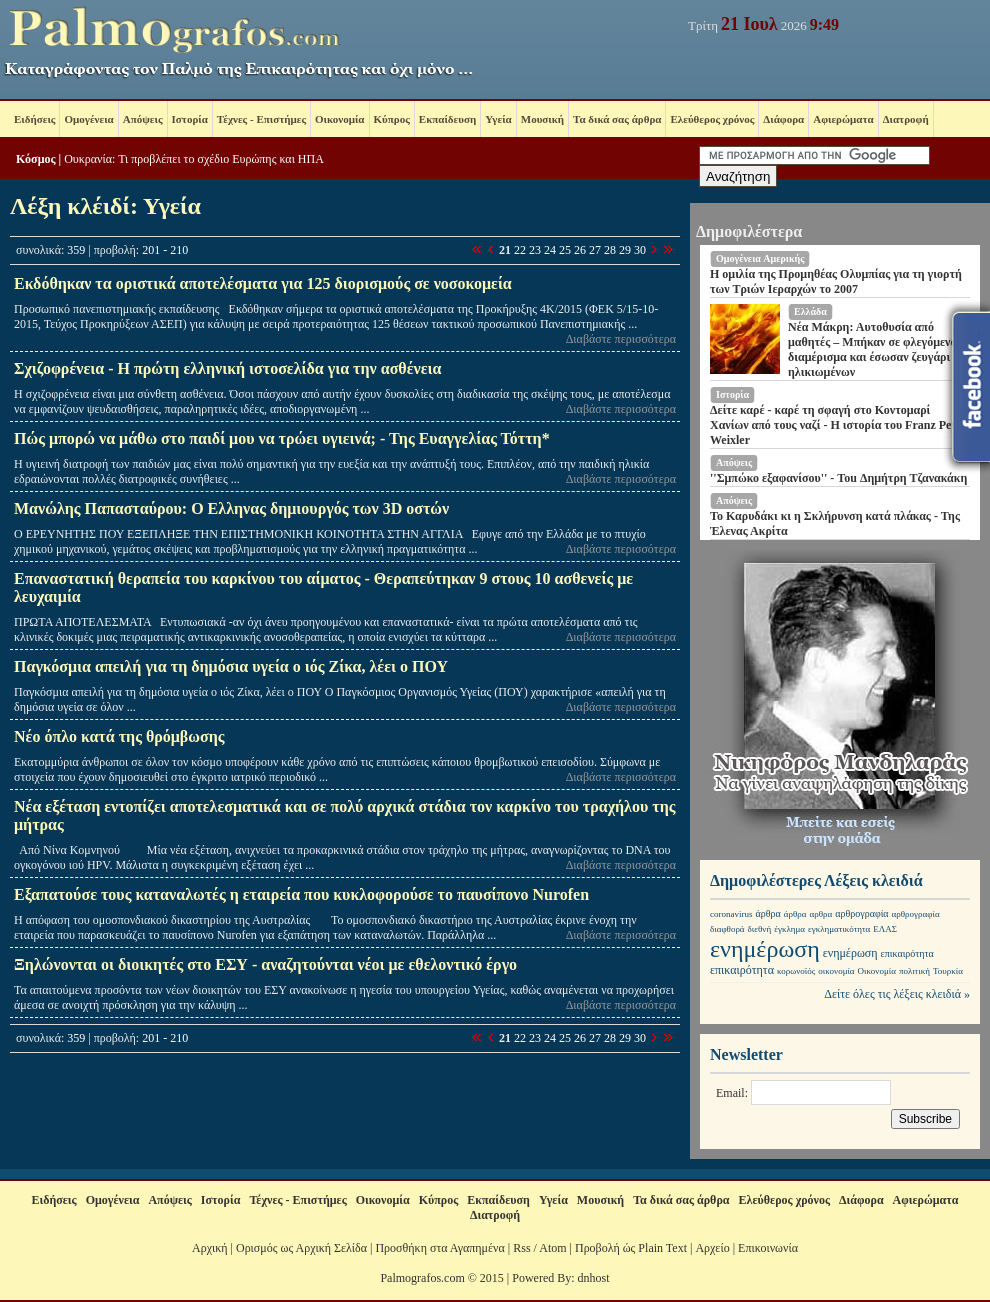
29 (625, 250)
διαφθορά (727, 929)
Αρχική (210, 1248)
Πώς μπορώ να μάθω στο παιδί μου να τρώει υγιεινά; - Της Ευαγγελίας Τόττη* (282, 438)
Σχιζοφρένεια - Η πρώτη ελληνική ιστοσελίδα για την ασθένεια (227, 368)
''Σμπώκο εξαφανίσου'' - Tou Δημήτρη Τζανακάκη (838, 478)
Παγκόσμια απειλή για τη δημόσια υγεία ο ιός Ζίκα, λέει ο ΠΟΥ (231, 666)
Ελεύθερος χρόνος (712, 119)
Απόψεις (143, 119)
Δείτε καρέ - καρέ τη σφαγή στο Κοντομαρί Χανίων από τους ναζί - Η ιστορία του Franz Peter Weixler (838, 425)
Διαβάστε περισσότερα (621, 339)
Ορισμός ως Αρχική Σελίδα (301, 1248)
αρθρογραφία (861, 913)
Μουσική (542, 119)
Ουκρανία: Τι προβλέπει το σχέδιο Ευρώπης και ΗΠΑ (194, 159)
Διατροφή (906, 119)
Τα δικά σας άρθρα (617, 119)
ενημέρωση (765, 949)
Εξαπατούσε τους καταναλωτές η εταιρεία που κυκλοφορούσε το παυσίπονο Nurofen (301, 894)
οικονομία (836, 971)
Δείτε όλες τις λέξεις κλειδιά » (897, 994)
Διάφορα (783, 119)
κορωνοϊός (796, 971)
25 (565, 250)
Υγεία (498, 119)
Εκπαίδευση (447, 119)
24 (550, 250)
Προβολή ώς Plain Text (631, 1248)
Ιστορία (190, 119)
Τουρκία (948, 971)
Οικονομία (339, 119)
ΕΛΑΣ (885, 929)
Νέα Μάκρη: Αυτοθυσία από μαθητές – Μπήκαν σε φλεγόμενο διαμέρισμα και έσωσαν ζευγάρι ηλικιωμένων (872, 349)
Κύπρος (392, 119)
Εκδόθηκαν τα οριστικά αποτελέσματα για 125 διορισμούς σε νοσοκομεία (263, 283)
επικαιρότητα (907, 953)
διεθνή (760, 929)
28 (610, 250)
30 (640, 250)
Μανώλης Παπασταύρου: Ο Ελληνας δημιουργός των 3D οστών (231, 508)
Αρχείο (712, 1248)
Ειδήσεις (34, 119)
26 (580, 250)
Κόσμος (36, 159)
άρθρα (768, 913)
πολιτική (914, 971)
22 (520, 250)
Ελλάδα (810, 311)
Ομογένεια (88, 119)
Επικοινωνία (768, 1248)
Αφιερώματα (843, 119)
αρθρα (820, 914)
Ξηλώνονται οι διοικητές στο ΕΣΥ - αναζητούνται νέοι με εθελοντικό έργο (265, 964)
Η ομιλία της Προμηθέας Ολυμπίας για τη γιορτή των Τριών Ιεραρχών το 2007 (836, 281)
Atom (552, 1248)
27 (595, 250)
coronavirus (731, 914)
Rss (521, 1248)
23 (535, 250)
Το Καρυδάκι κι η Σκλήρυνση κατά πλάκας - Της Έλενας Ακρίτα (835, 523)
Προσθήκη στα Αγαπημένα (439, 1248)
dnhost (594, 1278)
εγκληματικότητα (839, 929)
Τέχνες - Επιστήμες (261, 119)
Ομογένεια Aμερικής (760, 258)
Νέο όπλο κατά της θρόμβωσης (119, 736)
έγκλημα (789, 929)
